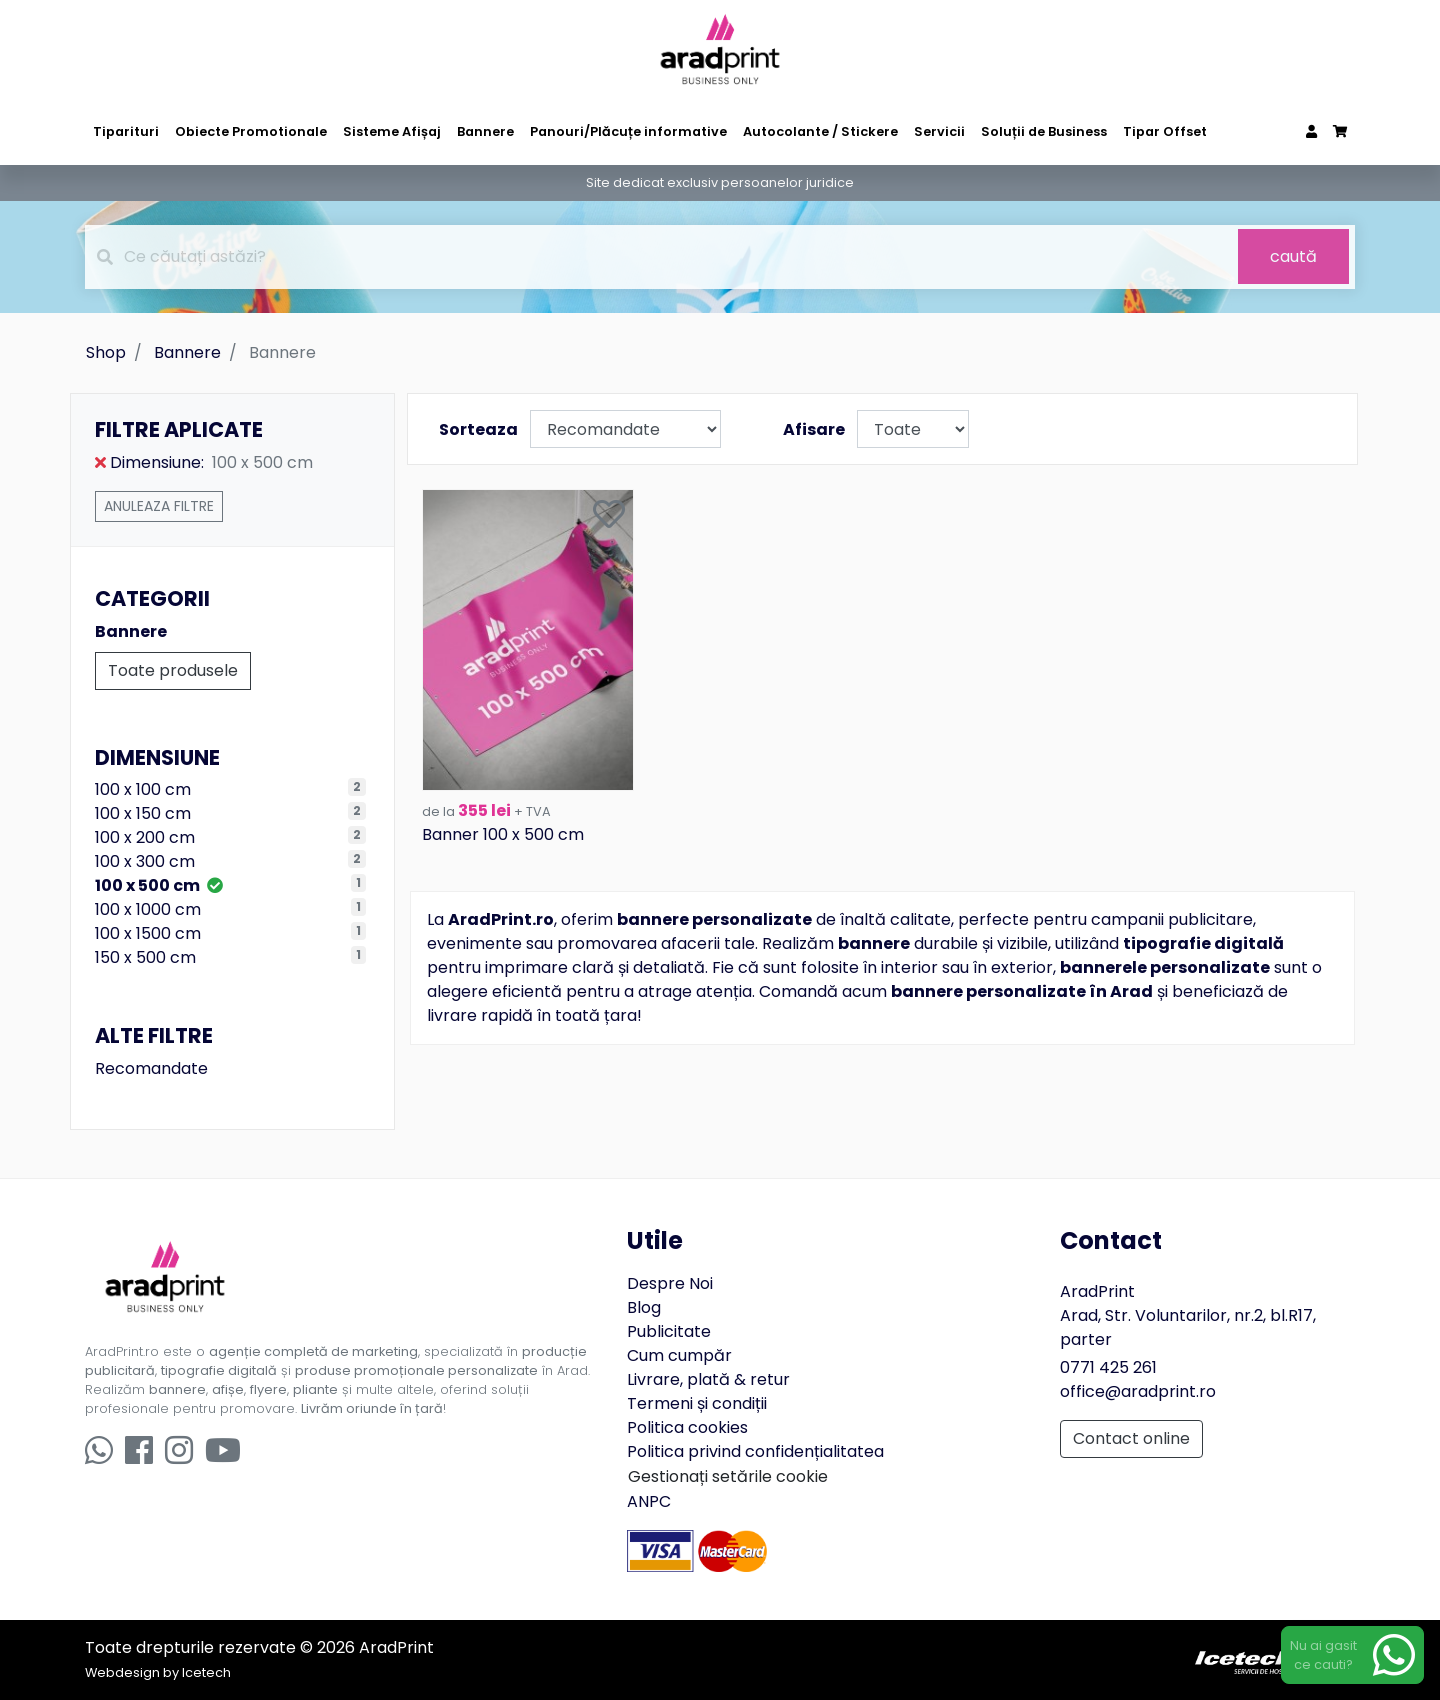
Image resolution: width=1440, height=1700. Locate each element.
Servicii (939, 131)
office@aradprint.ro (1138, 1391)
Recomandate (151, 1068)
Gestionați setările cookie (728, 1476)
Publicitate (669, 1331)
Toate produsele (173, 670)
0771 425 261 (1108, 1367)
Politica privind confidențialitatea (755, 1451)
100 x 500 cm (159, 885)
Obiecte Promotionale (251, 131)
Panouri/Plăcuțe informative (628, 131)
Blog (644, 1307)
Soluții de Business (1044, 131)
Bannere (485, 131)
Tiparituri (126, 131)
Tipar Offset (1165, 131)
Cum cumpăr (679, 1355)
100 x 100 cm (143, 789)
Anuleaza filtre (159, 506)
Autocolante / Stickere (820, 131)
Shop (106, 352)
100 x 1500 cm (148, 933)
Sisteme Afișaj (392, 131)
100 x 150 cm (143, 813)
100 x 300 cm (145, 861)
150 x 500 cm (145, 957)
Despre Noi (670, 1283)
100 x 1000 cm (148, 909)
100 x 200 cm (145, 837)
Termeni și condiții (697, 1403)
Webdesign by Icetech (158, 1672)
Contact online (1131, 1438)
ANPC (649, 1501)
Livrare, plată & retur (708, 1379)
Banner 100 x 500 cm (503, 834)
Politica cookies (687, 1427)
